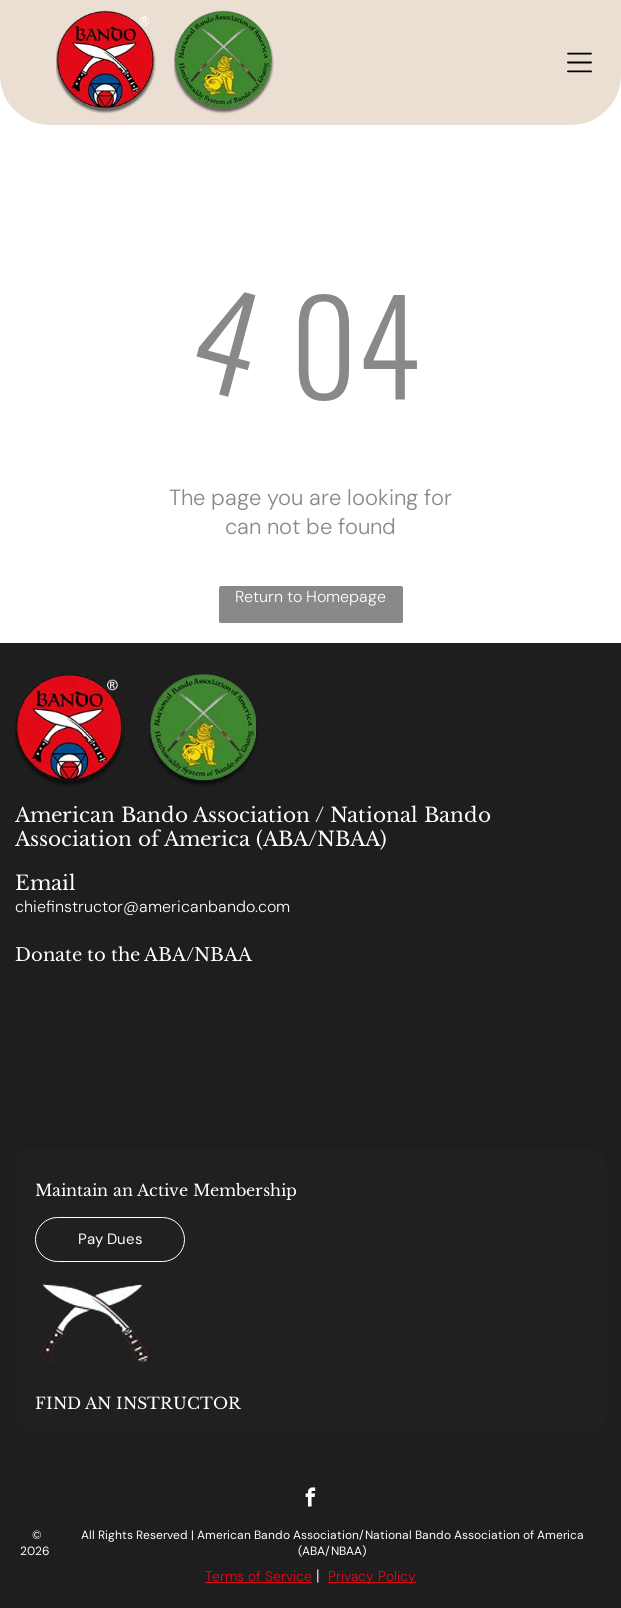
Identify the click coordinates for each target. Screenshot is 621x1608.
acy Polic (379, 1576)
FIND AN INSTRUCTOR (138, 1403)
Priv (339, 1576)
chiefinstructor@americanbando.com (152, 906)
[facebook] (310, 1500)
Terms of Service (258, 1576)
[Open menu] (579, 62)
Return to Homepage (310, 596)
